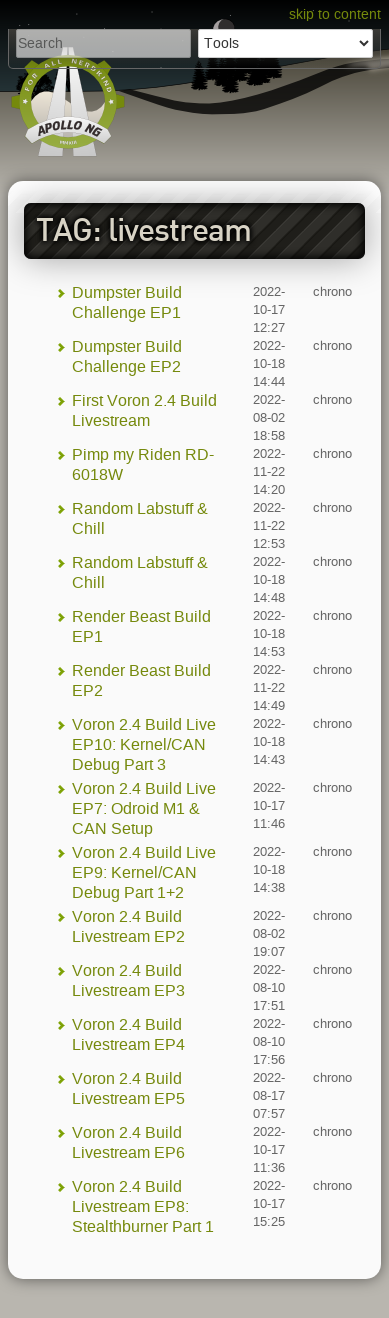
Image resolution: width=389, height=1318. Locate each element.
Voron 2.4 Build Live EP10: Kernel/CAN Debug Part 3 (144, 744)
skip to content (335, 14)
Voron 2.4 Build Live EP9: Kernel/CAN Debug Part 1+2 (144, 872)
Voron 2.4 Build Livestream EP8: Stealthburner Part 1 (143, 1206)
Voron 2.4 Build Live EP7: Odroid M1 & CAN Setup (144, 808)
